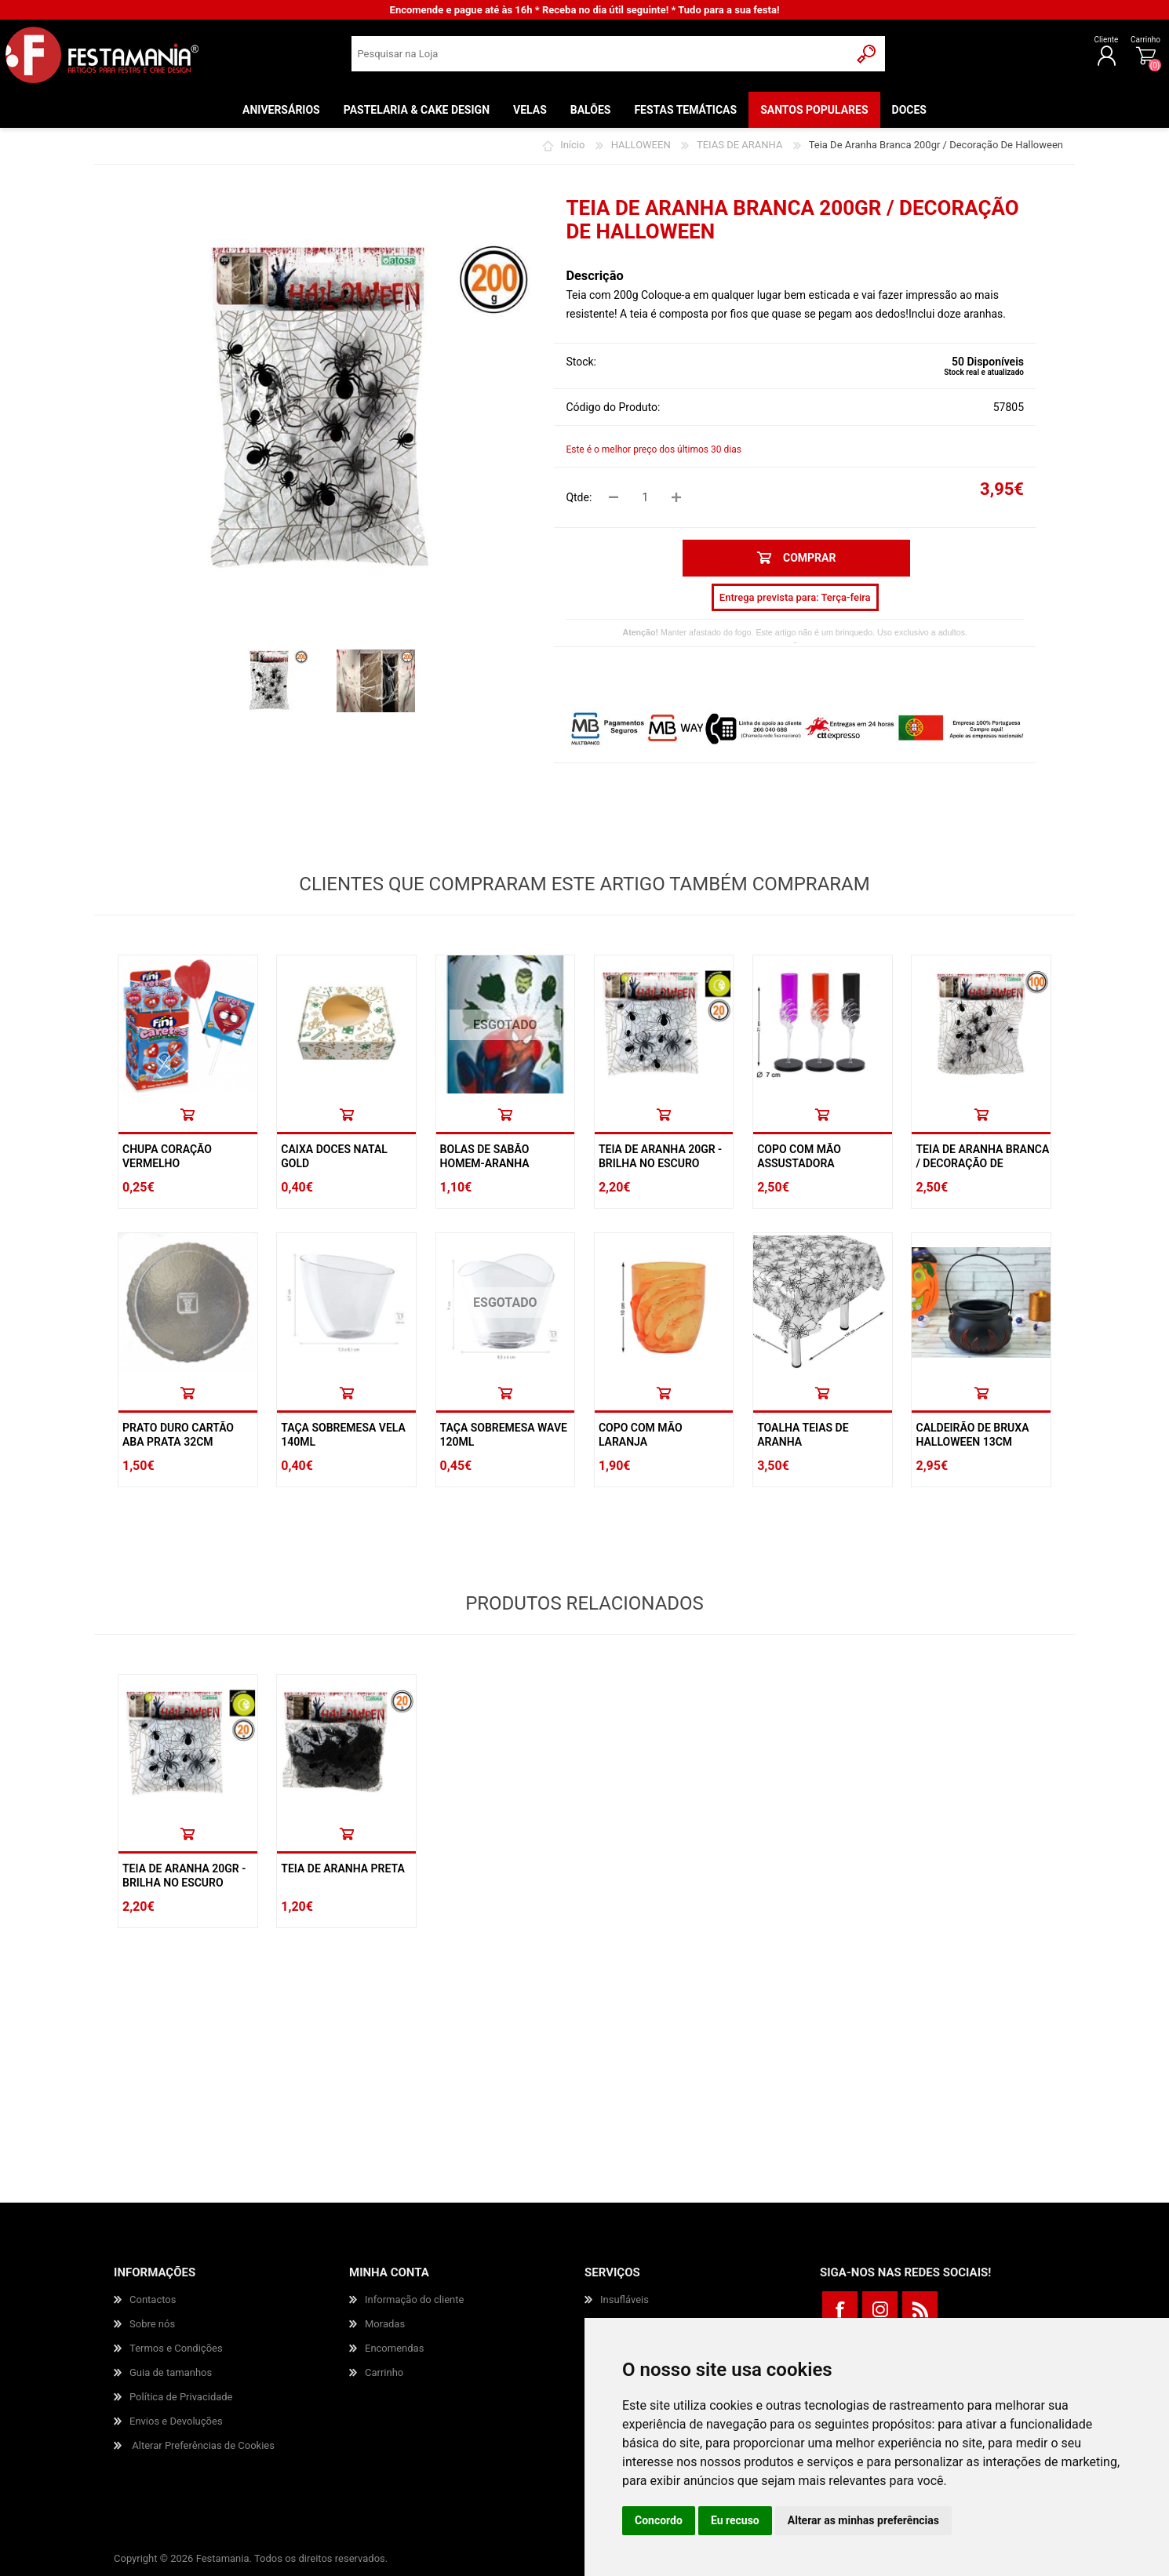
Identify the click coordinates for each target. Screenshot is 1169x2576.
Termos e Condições (176, 2348)
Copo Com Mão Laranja (641, 1434)
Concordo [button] (659, 2520)
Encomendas (394, 2348)
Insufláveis (624, 2299)
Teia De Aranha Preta (343, 1868)
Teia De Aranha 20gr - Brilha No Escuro (660, 1156)
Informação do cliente (414, 2299)
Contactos (152, 2299)
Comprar (187, 1114)
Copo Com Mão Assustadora (799, 1156)
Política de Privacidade (181, 2397)
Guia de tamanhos (170, 2372)
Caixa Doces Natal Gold (334, 1156)
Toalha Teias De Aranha (802, 1434)
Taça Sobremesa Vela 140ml (343, 1434)
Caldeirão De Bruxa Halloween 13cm (972, 1434)
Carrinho (1094, 45)
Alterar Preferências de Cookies (203, 2445)
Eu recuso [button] (735, 2520)
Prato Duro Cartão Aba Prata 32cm (178, 1434)
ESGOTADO (505, 1024)
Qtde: (579, 497)
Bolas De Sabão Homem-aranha (485, 1156)
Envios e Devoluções (176, 2421)
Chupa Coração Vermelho (167, 1156)
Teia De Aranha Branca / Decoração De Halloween (982, 1163)
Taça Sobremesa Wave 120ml (503, 1434)
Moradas (385, 2324)
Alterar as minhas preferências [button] (863, 2520)
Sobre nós (152, 2324)
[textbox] (600, 59)
